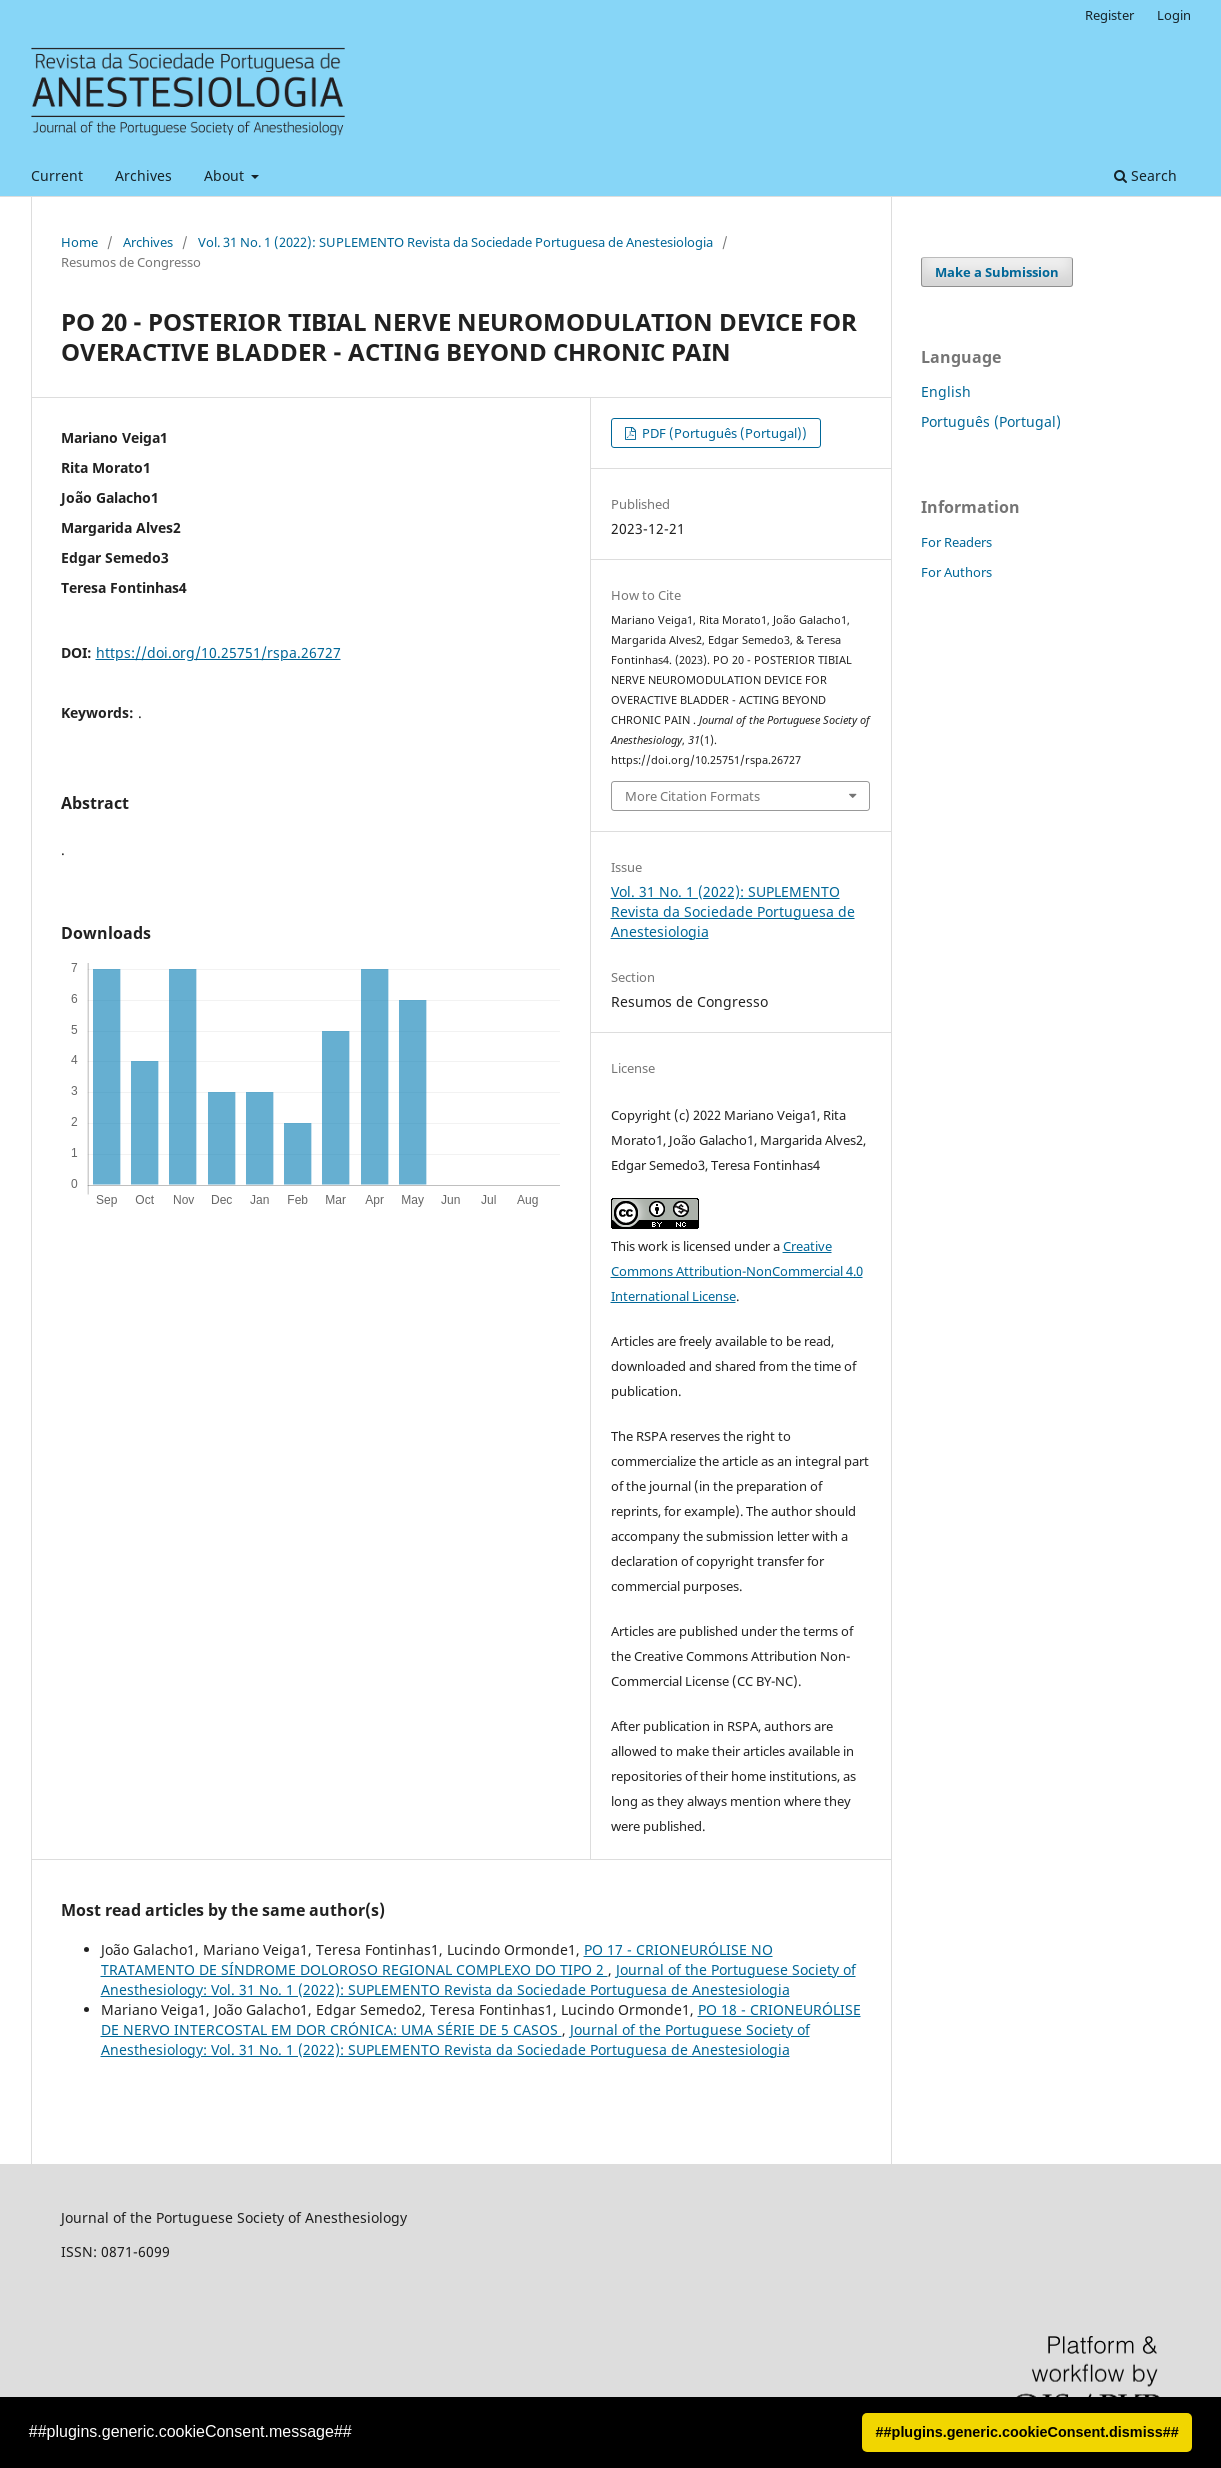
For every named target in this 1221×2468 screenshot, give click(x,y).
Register (1109, 15)
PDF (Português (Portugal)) (723, 433)
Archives (143, 175)
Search (1145, 175)
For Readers (956, 542)
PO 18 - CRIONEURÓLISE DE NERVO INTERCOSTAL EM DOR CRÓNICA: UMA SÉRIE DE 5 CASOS (481, 2019)
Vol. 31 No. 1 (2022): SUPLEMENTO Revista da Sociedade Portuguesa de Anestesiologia (455, 242)
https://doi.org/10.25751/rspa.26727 (218, 652)
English (946, 391)
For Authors (956, 572)
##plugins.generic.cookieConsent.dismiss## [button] (1027, 2432)
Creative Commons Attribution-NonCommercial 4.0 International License (737, 1271)
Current (57, 175)
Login (1174, 15)
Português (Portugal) (991, 421)
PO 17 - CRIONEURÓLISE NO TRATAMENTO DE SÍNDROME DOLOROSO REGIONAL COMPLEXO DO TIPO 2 (437, 1959)
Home (79, 242)
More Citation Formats (692, 796)
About (226, 175)
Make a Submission (997, 272)
